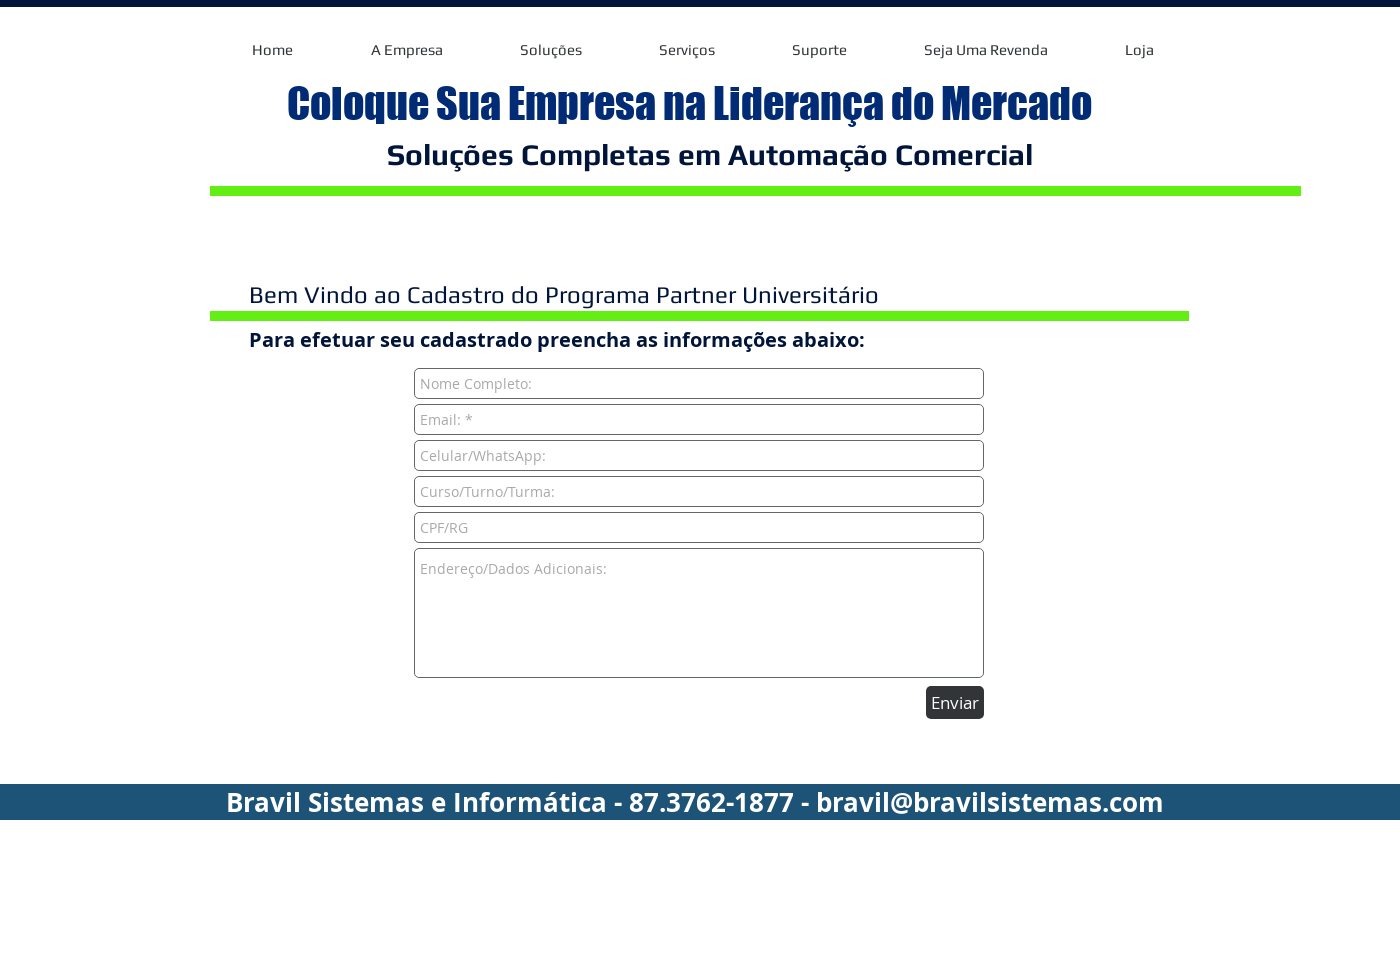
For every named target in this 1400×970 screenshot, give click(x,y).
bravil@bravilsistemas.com (990, 802)
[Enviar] (955, 702)
